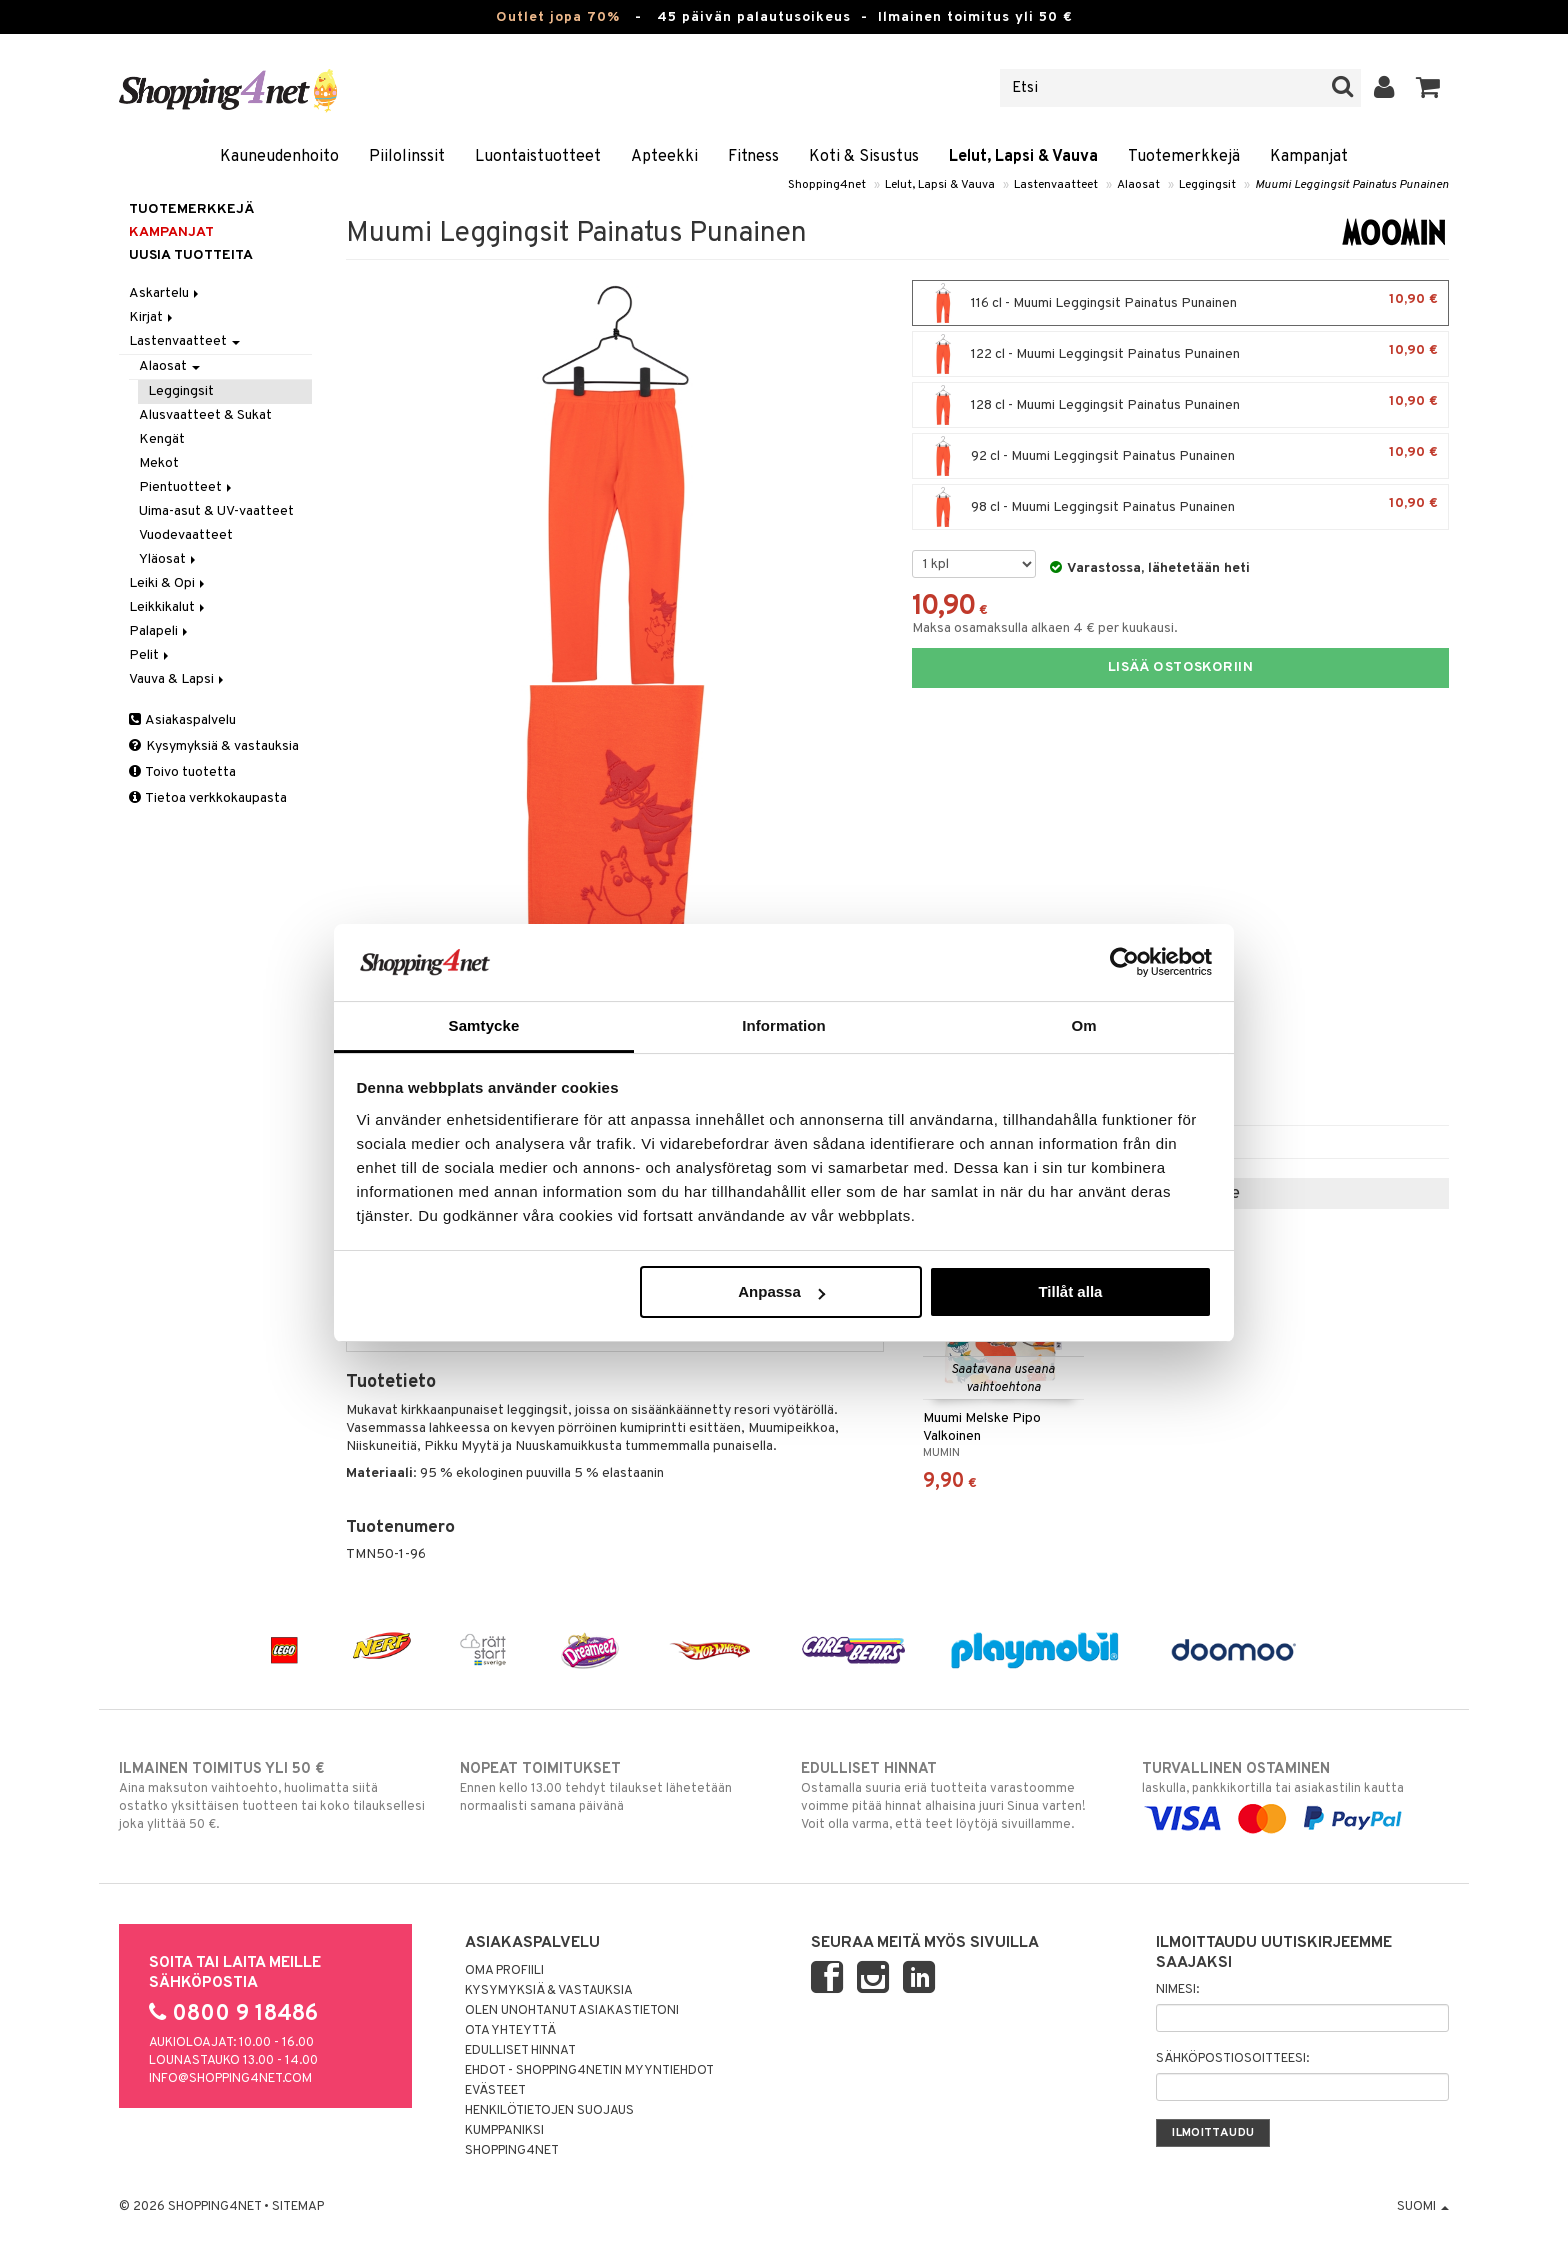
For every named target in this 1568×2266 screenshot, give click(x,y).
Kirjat (152, 317)
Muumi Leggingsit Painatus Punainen (1352, 185)
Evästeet (495, 2091)
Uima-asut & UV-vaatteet (216, 511)
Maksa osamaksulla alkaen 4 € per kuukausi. (1045, 628)
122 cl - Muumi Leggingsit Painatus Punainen (1180, 354)
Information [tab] (784, 1025)
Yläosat (169, 559)
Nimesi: (1177, 1990)
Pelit (150, 655)
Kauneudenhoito (279, 157)
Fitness (753, 157)
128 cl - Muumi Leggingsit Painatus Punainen (1180, 405)
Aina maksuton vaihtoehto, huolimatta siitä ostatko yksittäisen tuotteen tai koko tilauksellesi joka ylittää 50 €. (272, 1796)
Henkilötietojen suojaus (549, 2111)
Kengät (162, 439)
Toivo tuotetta (182, 772)
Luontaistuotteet (538, 157)
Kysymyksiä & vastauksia (214, 746)
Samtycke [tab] (484, 1025)
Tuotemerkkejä (1184, 157)
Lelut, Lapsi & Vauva (1023, 157)
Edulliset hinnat (520, 2051)
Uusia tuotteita (191, 255)
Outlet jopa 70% (558, 17)
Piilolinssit (407, 157)
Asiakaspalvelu (182, 720)
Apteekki (664, 157)
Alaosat (1138, 185)
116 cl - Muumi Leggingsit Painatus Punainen (1180, 303)
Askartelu (165, 293)
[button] (1428, 88)
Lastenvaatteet (1056, 185)
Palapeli (160, 631)
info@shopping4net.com (230, 2079)
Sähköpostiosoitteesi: (1232, 2059)
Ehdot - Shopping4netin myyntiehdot (589, 2071)
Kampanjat (1309, 157)
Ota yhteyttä (510, 2031)
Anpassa (781, 1291)
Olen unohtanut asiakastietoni (572, 2011)
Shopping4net (827, 185)
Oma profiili (504, 1971)
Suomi (1423, 2207)
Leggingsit (1207, 185)
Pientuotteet (187, 487)
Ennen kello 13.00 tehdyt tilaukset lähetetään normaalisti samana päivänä (613, 1787)
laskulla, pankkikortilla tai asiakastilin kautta (1295, 1794)
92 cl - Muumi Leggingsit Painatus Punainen (1180, 456)
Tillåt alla (1070, 1291)
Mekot (159, 463)
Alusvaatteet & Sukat (205, 415)
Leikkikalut (168, 607)
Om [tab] (1083, 1025)
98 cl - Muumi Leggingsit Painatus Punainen (1180, 507)
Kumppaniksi (504, 2131)
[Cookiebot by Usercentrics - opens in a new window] (1124, 962)
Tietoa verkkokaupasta (208, 798)
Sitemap (298, 2207)
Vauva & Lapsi (178, 679)
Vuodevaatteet (186, 535)
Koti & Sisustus (864, 157)
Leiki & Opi (168, 583)
